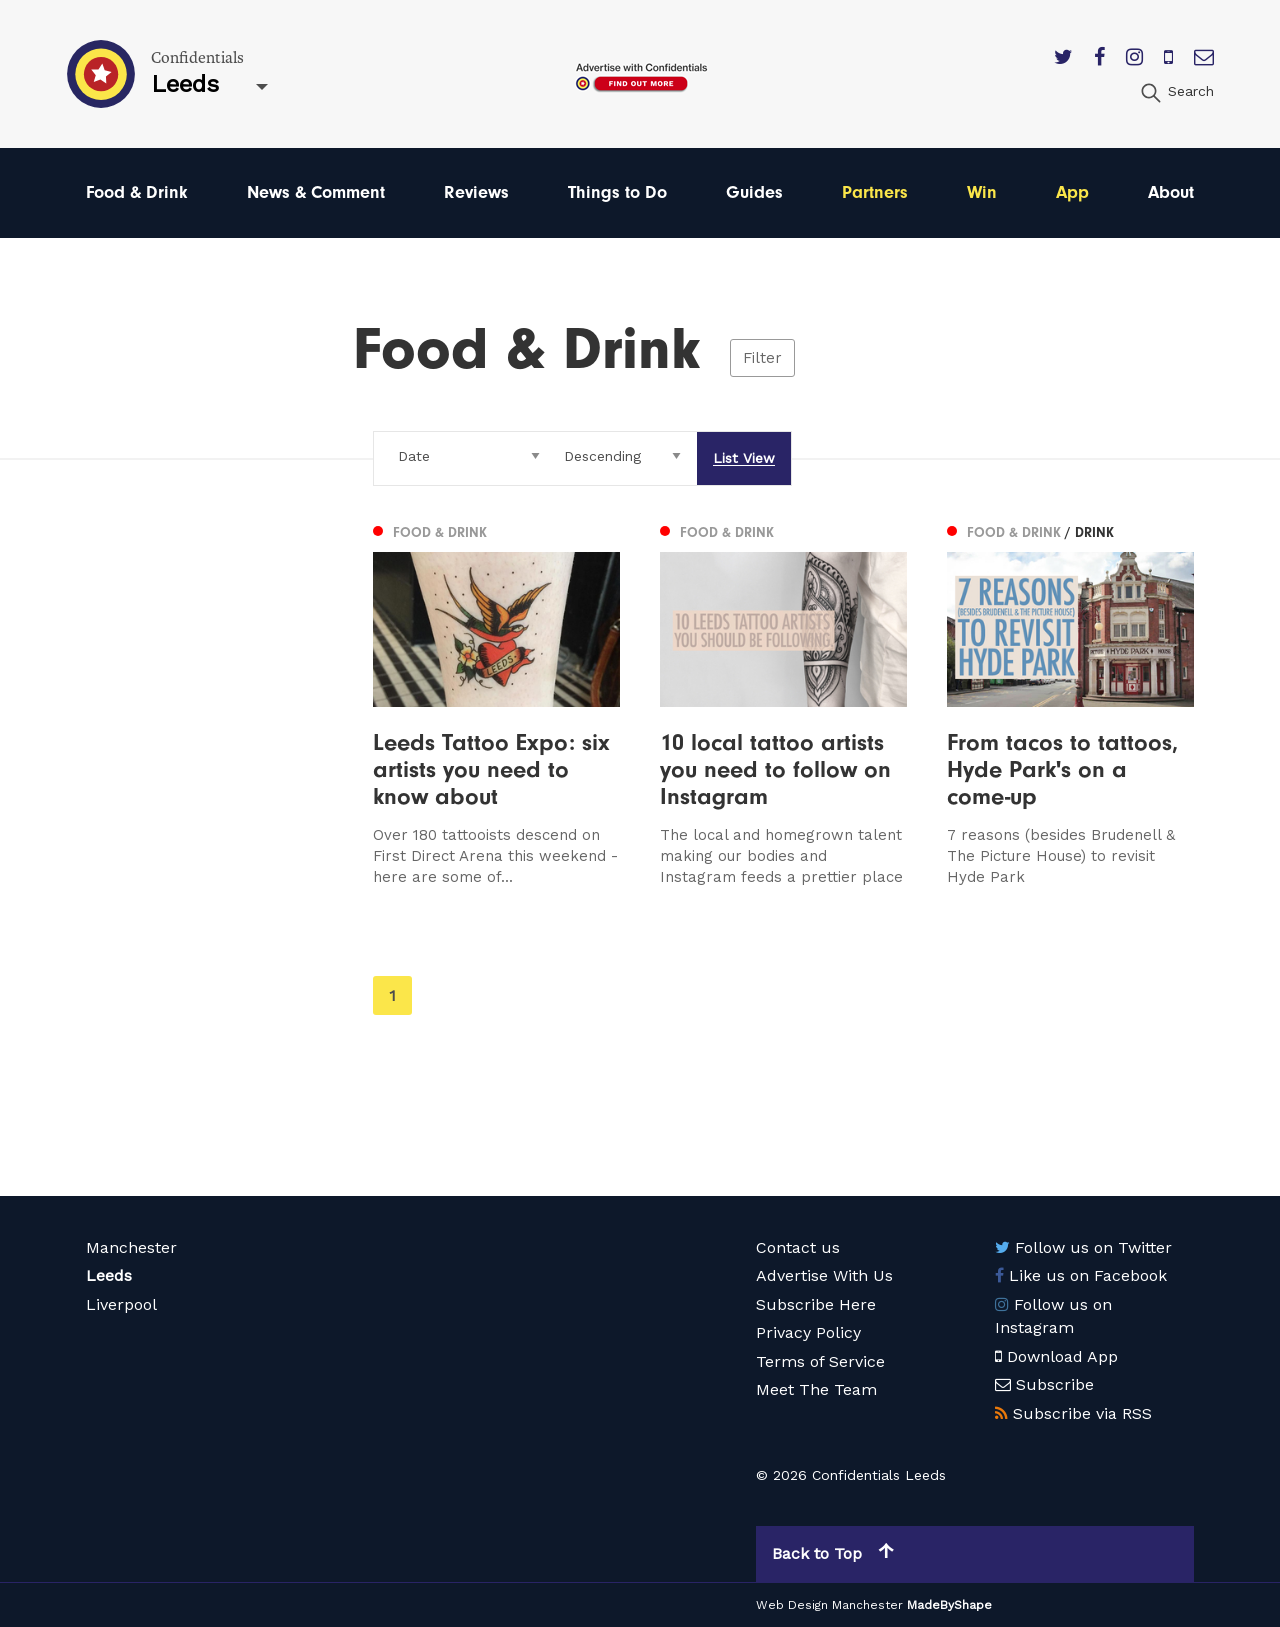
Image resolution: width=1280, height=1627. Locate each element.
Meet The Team (816, 1389)
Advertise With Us (824, 1275)
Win (982, 192)
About (1171, 192)
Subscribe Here (816, 1304)
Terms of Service (820, 1361)
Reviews (476, 192)
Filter (762, 358)
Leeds (109, 1275)
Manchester (131, 1247)
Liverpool (121, 1304)
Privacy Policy (808, 1332)
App (1072, 192)
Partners (875, 192)
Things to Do (617, 192)
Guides (754, 192)
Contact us (798, 1247)
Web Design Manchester (829, 1605)
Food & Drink (137, 192)
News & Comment (316, 192)
